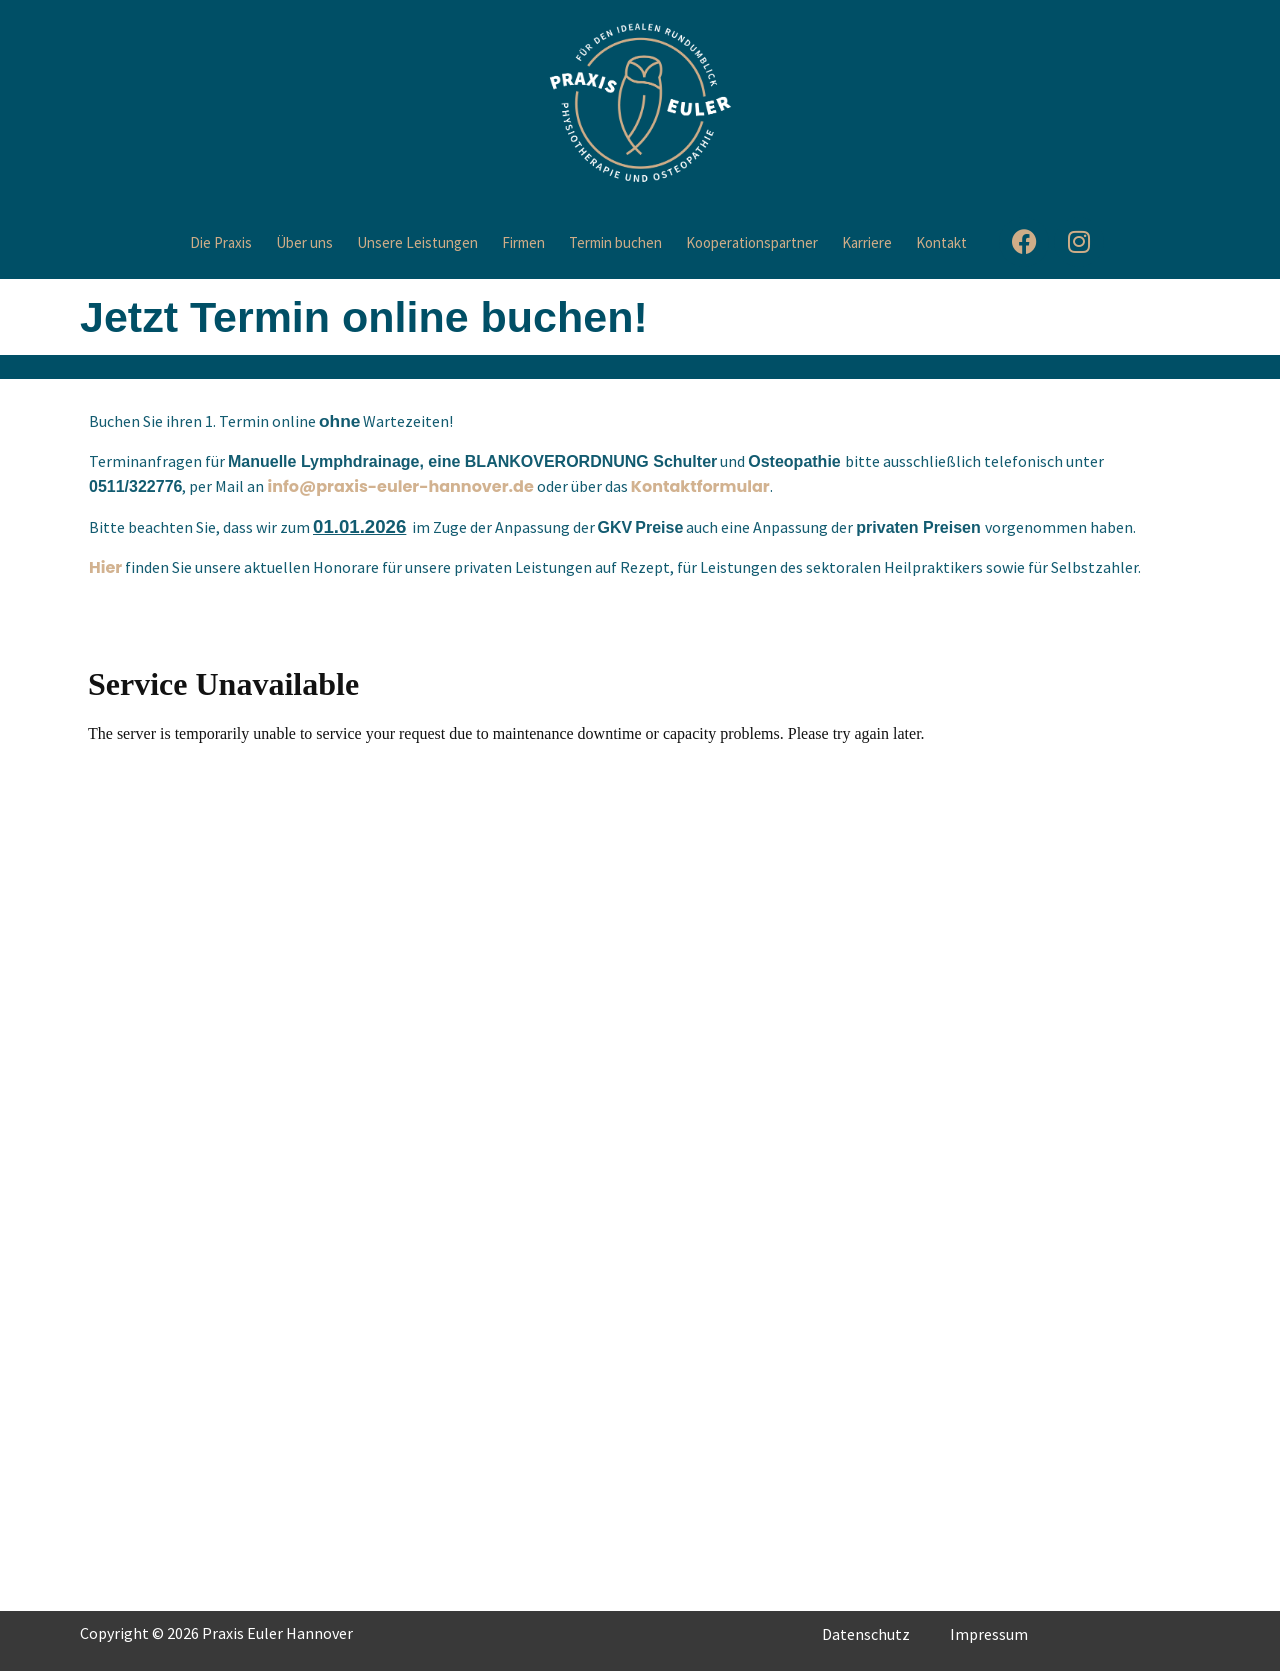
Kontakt (941, 242)
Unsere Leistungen (417, 242)
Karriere (867, 242)
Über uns (304, 242)
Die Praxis (221, 242)
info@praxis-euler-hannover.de (400, 486)
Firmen (523, 242)
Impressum (989, 1634)
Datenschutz (866, 1634)
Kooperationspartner (752, 242)
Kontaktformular (700, 486)
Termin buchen (615, 242)
